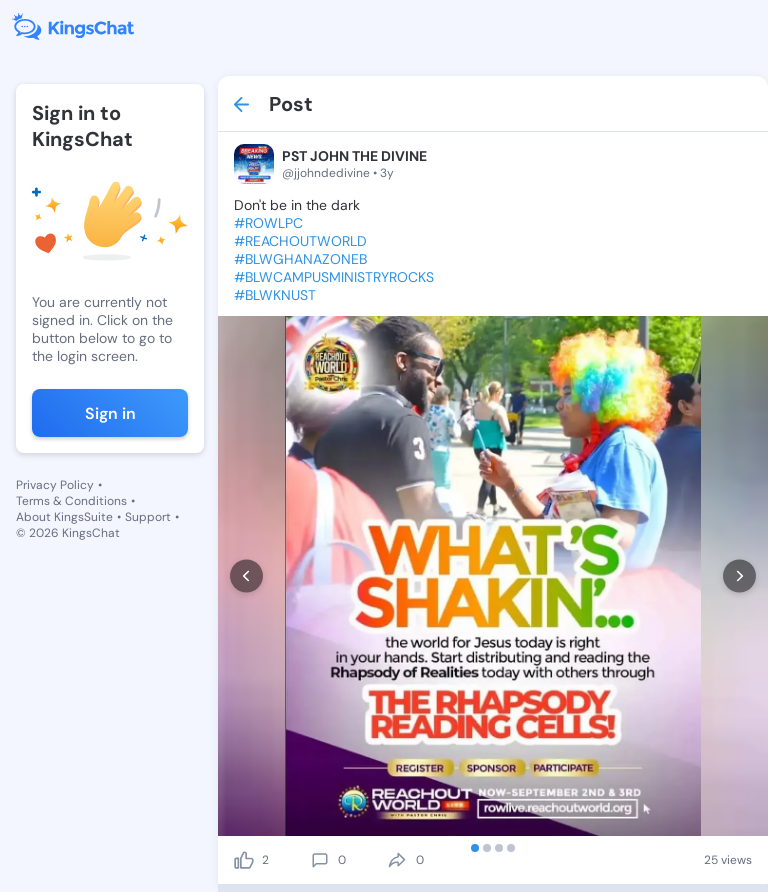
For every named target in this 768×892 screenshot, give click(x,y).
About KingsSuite (64, 517)
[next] (739, 576)
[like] (244, 860)
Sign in (110, 413)
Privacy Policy (55, 485)
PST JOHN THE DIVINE (354, 156)
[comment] (320, 860)
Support (148, 517)
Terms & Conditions (71, 501)
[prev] (246, 576)
